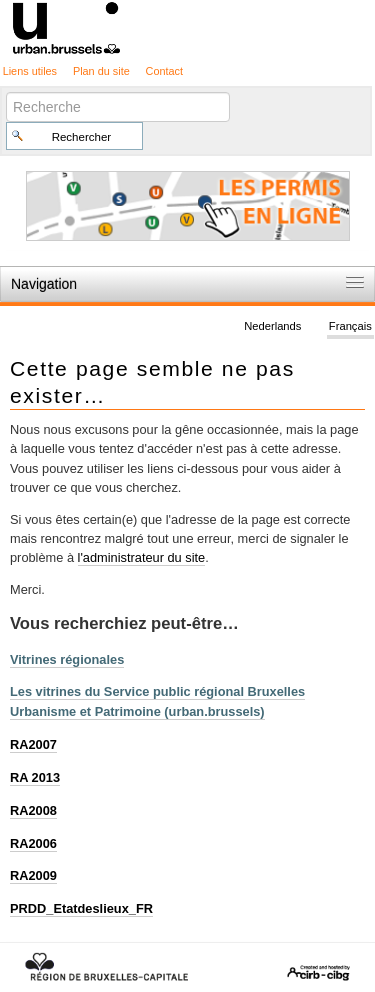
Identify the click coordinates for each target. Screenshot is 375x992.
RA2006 (33, 843)
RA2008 (33, 810)
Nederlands (272, 326)
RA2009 (33, 875)
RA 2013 (35, 777)
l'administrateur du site (142, 557)
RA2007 (33, 744)
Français (350, 326)
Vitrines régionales (67, 659)
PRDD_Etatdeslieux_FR (81, 908)
